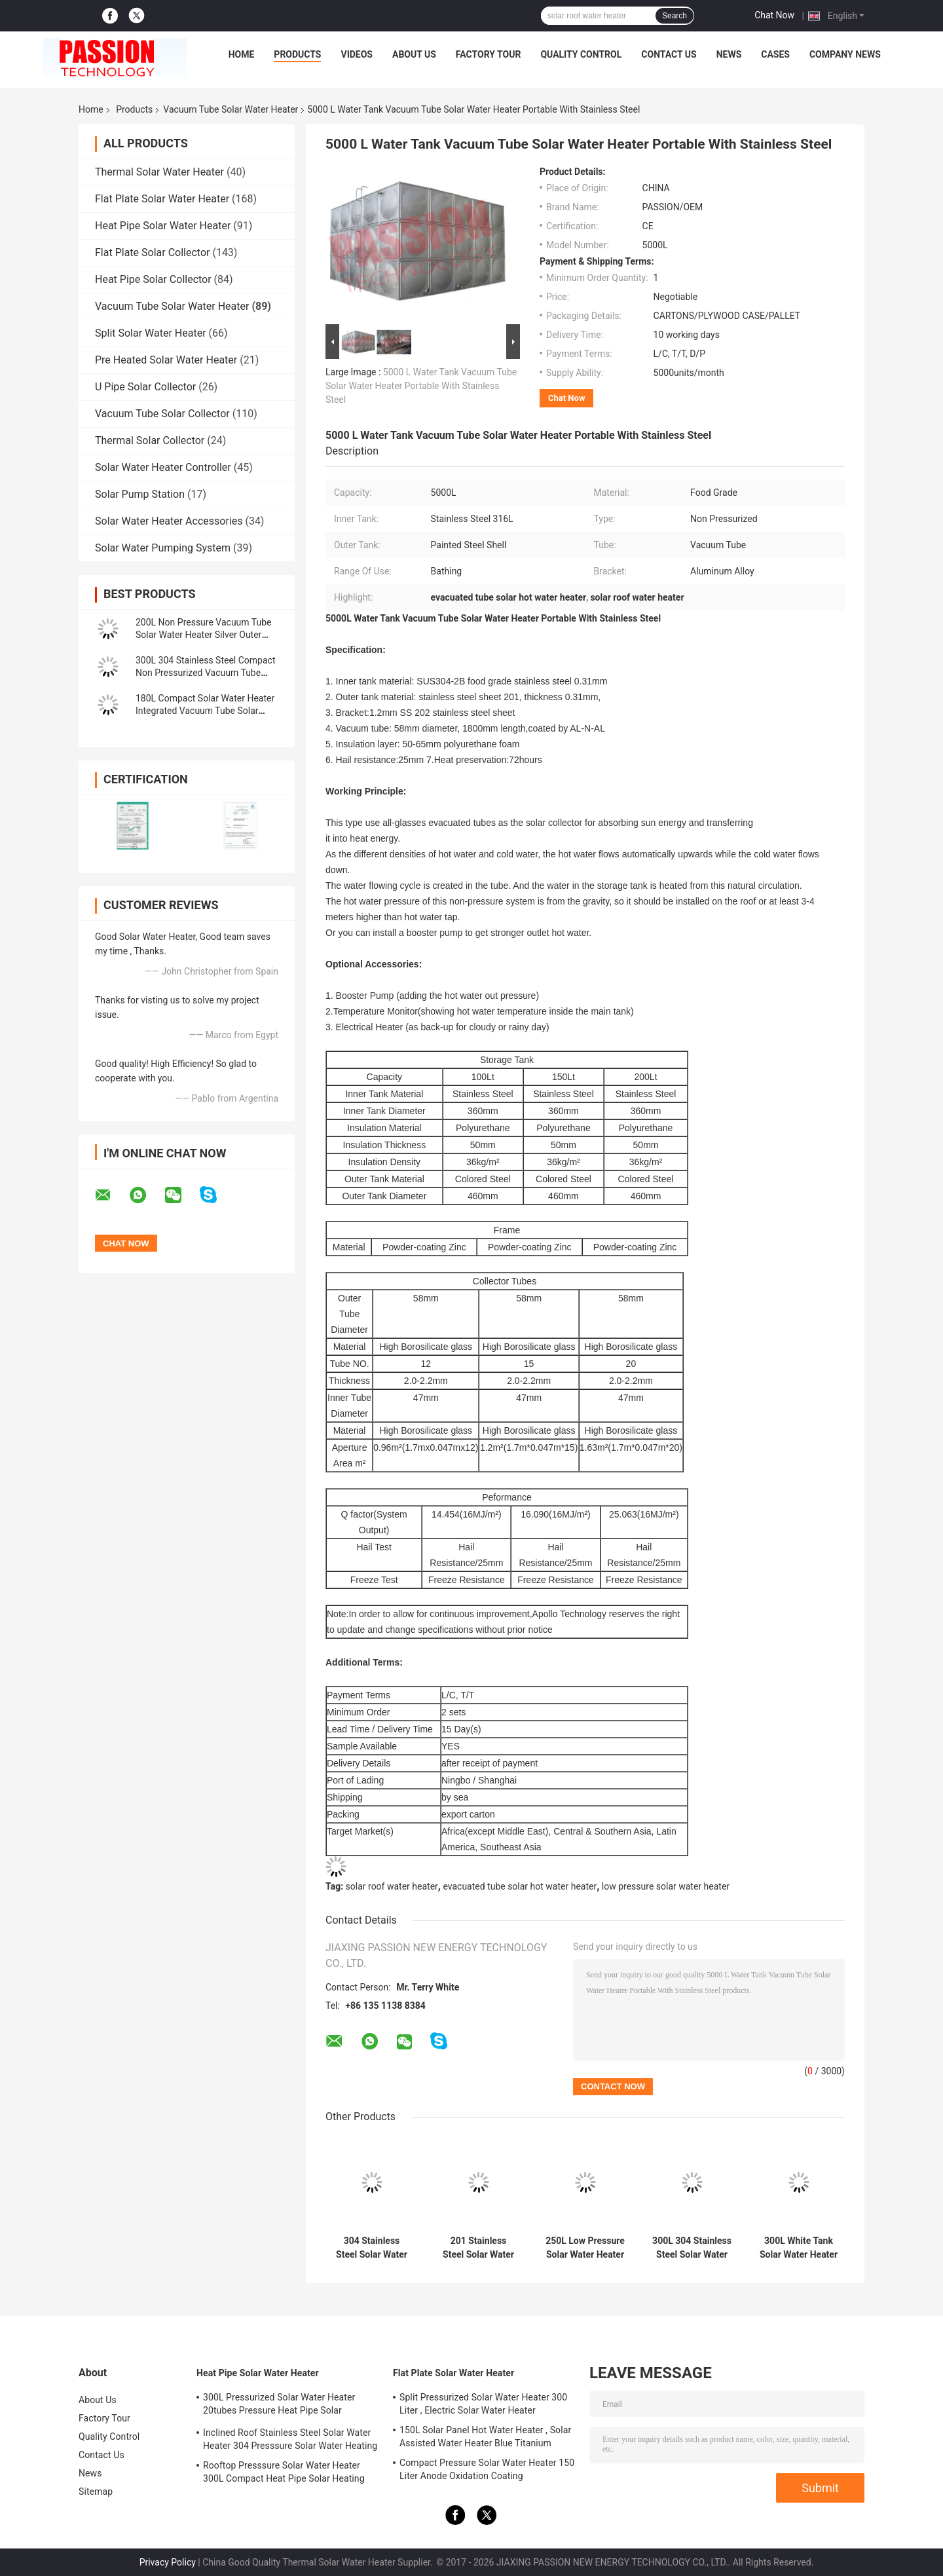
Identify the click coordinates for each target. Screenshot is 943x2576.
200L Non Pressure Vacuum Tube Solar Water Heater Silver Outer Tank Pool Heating (204, 634)
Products (297, 54)
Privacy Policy (167, 2562)
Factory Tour (488, 54)
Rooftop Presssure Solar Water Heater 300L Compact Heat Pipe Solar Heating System (284, 2474)
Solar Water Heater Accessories (168, 521)
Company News (845, 54)
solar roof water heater (392, 1886)
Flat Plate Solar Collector (152, 252)
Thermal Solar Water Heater (159, 172)
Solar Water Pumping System (163, 548)
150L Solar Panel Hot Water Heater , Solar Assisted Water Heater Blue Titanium (485, 2436)
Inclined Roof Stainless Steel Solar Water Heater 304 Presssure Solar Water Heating (290, 2439)
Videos (357, 54)
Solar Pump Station (140, 494)
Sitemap (96, 2491)
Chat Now (774, 15)
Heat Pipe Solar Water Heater (163, 225)
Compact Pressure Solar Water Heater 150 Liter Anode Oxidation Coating (486, 2469)
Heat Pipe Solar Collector (153, 279)
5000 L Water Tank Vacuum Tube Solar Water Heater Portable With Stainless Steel (421, 386)
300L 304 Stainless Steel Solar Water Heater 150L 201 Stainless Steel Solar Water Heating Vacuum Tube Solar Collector (691, 2247)
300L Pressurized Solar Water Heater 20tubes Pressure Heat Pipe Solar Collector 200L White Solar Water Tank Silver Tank (282, 2405)
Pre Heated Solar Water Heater (166, 360)
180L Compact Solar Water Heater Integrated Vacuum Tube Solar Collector (205, 710)
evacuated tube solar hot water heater (520, 1886)
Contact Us (668, 54)
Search (674, 15)
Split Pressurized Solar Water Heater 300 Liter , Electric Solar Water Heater (483, 2404)
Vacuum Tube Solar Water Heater (230, 109)
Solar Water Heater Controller (163, 467)
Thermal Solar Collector (149, 440)
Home (242, 54)
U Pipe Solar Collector (145, 387)
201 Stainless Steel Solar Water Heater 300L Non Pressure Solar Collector (478, 2247)
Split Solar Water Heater (150, 333)
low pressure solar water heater (666, 1886)
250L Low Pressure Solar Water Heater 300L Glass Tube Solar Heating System (585, 2247)
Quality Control (580, 54)
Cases (775, 54)
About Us (414, 54)
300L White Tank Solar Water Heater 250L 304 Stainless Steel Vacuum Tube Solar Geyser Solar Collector (798, 2247)
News (729, 54)
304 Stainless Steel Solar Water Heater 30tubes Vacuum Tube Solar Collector (371, 2247)
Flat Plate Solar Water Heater (162, 199)
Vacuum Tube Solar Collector (162, 413)
